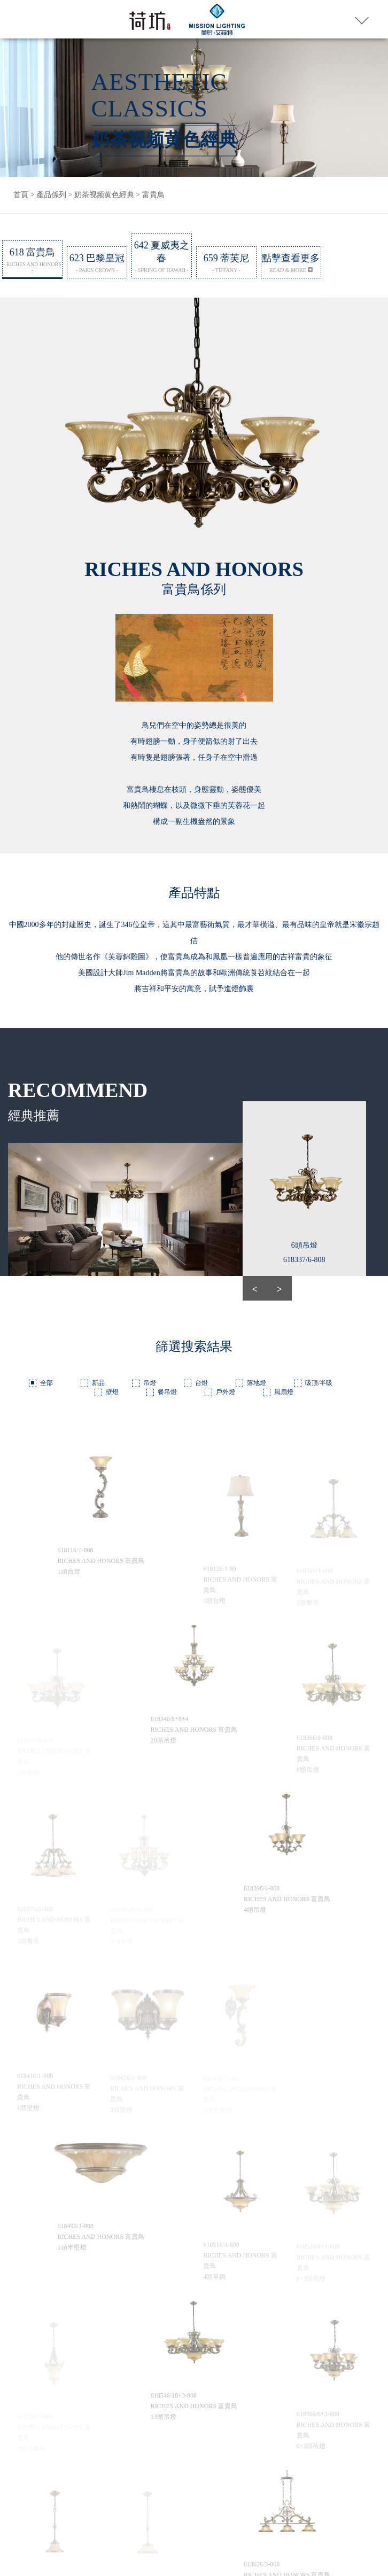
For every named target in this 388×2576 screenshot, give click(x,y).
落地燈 (256, 1379)
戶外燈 (225, 1388)
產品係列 (51, 195)
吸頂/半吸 (318, 1379)
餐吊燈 (167, 1388)
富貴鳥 (153, 195)
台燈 (201, 1379)
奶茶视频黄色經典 (104, 195)
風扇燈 (283, 1388)
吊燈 (149, 1379)
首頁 (20, 195)
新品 (98, 1379)
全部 (46, 1379)
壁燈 (112, 1388)
